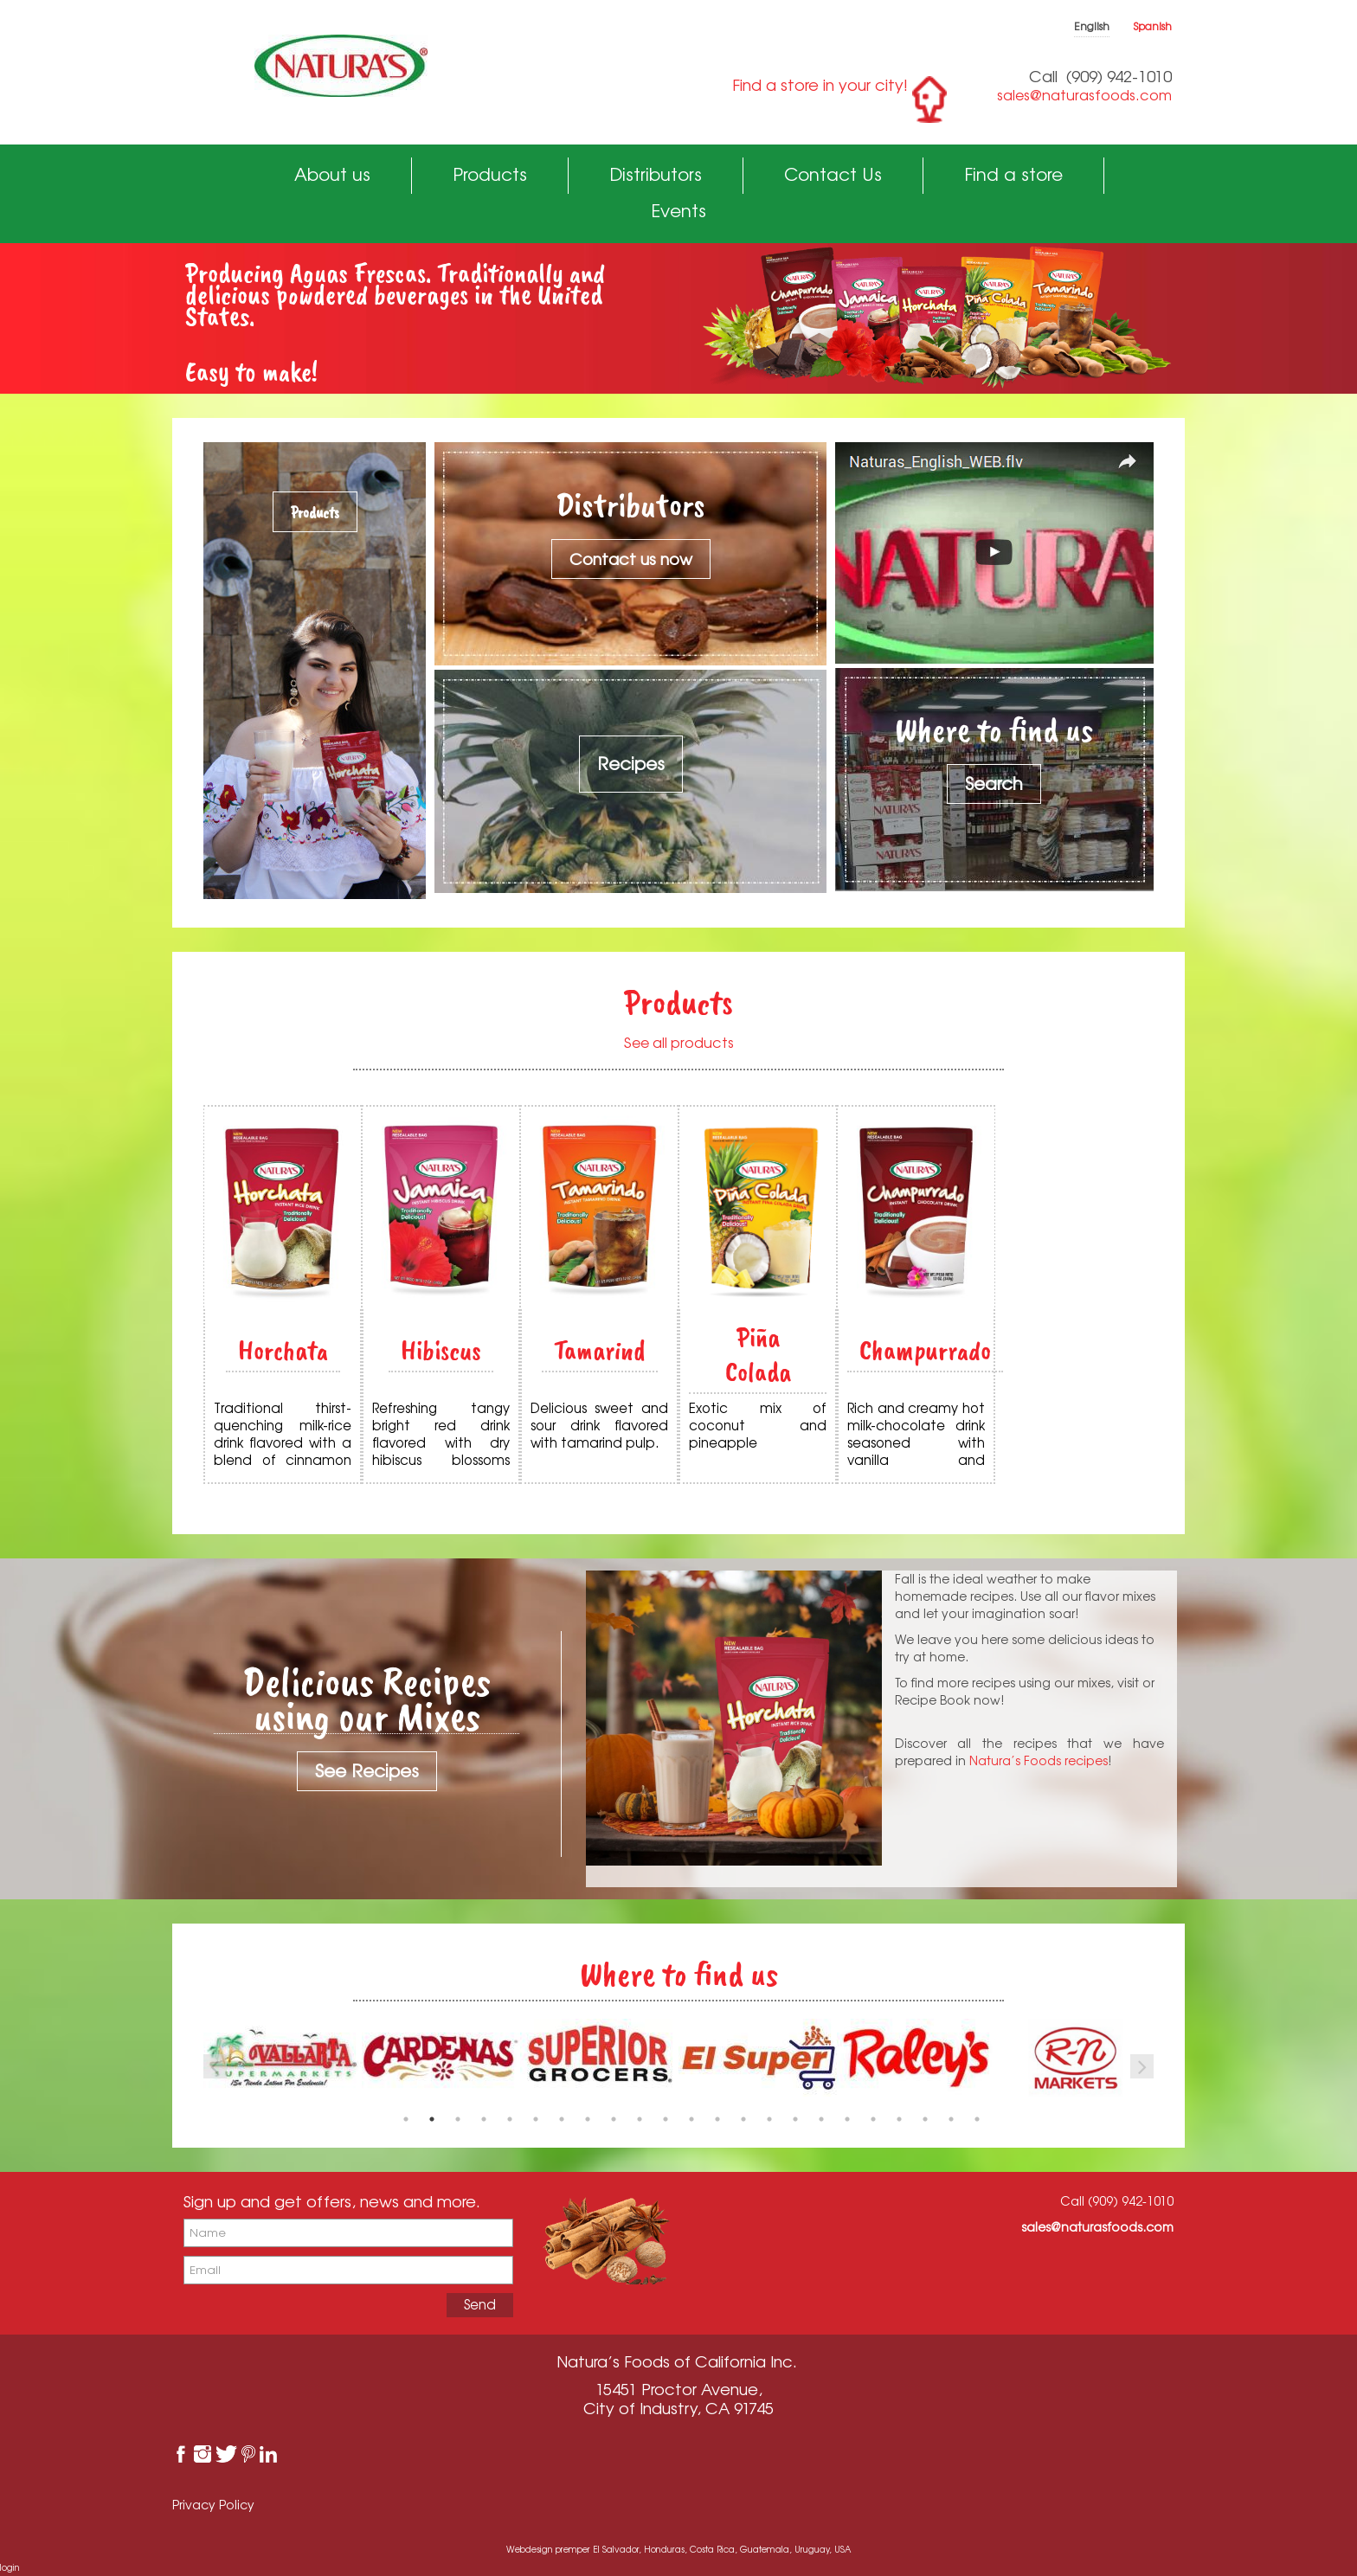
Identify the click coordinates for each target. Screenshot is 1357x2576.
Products (490, 174)
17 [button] (821, 2119)
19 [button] (873, 2119)
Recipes (631, 763)
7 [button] (561, 2119)
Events (678, 211)
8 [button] (587, 2119)
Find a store (1013, 174)
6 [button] (535, 2119)
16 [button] (795, 2119)
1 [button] (406, 2119)
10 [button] (639, 2119)
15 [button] (769, 2119)
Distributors (655, 174)
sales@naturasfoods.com (1084, 95)
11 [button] (665, 2119)
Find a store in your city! (820, 84)
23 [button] (977, 2119)
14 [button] (743, 2119)
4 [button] (483, 2119)
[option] (441, 2058)
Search (994, 783)
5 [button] (509, 2119)
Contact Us (833, 174)
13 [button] (717, 2119)
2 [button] (432, 2119)
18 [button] (847, 2119)
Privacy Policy (213, 2504)
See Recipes (367, 1771)
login (10, 2567)
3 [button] (457, 2119)
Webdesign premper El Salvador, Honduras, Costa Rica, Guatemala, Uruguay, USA (678, 2549)
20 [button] (899, 2119)
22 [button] (951, 2119)
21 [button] (925, 2119)
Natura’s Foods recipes (1038, 1760)
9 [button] (613, 2119)
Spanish (1153, 26)
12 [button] (691, 2119)
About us (332, 174)
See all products (679, 1042)
